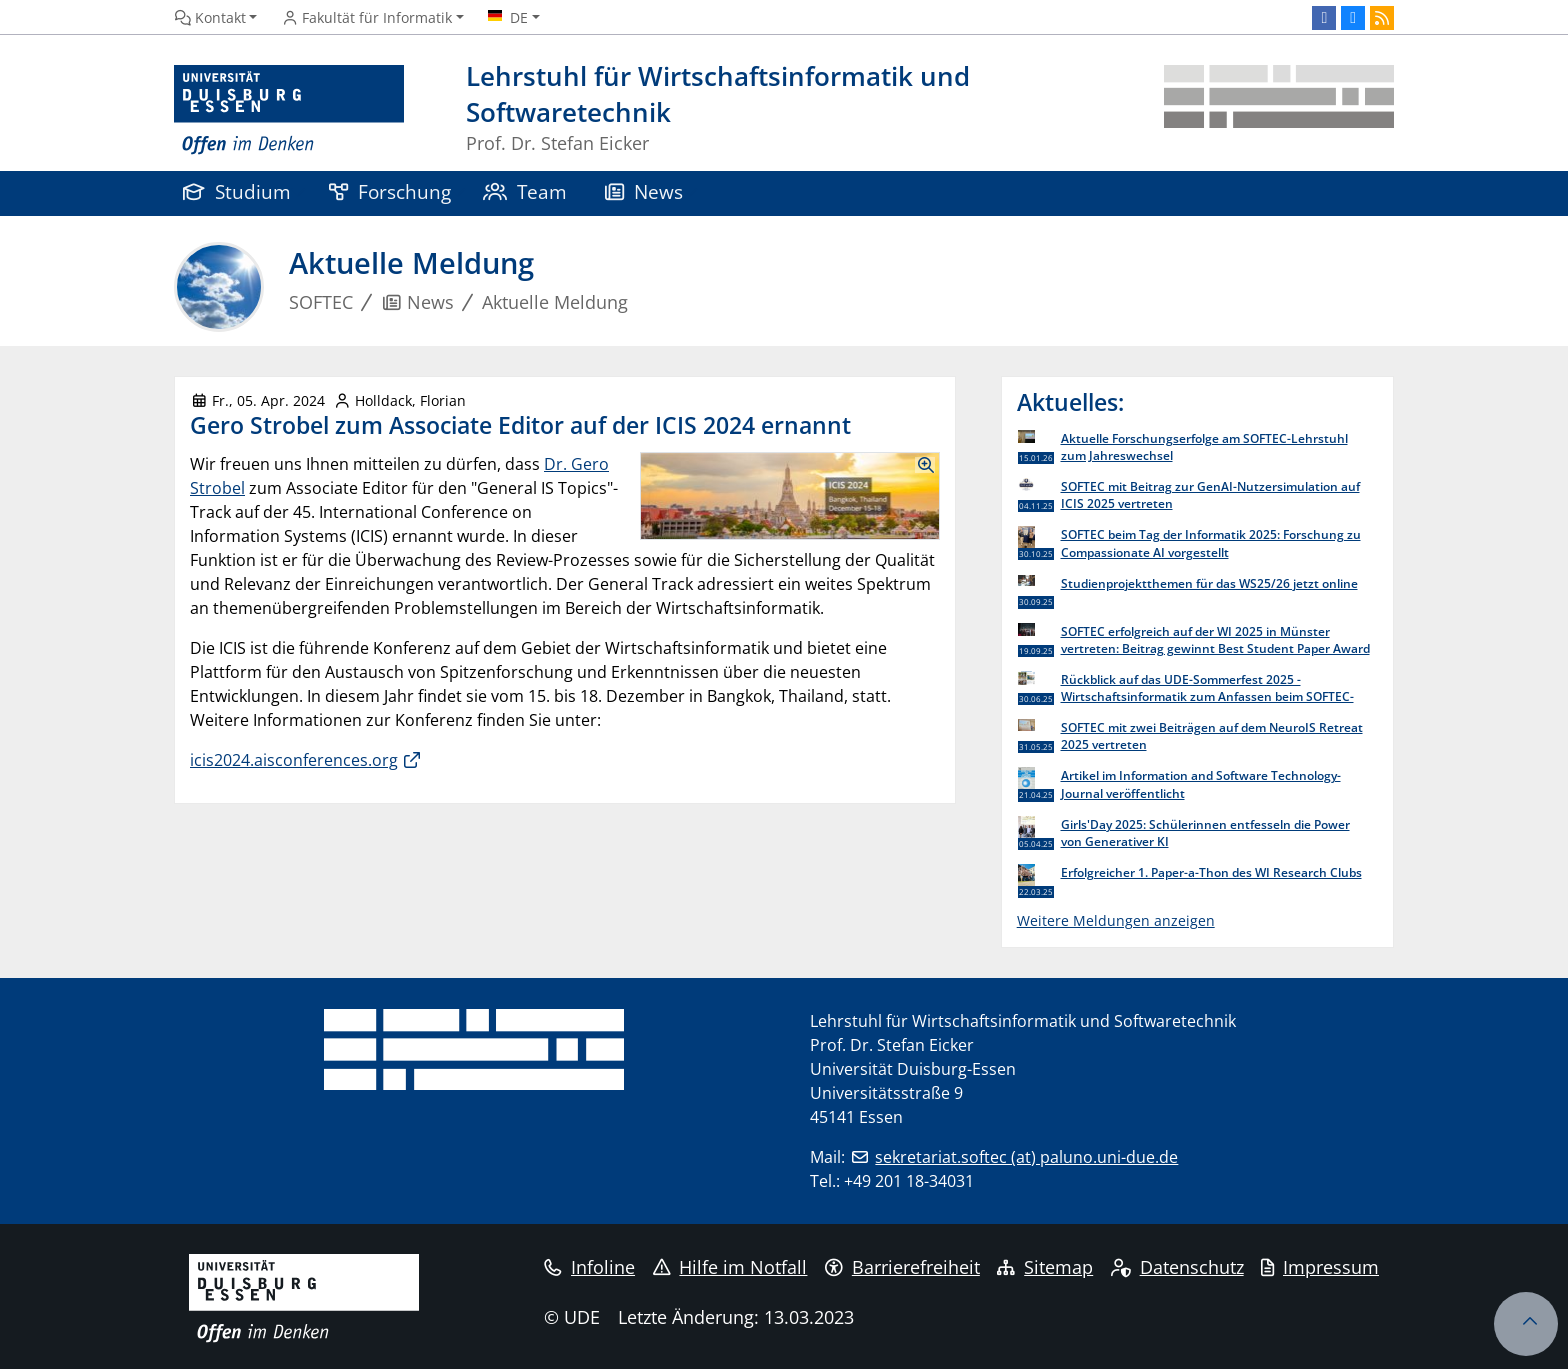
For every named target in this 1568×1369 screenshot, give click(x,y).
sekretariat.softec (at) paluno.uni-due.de (1026, 1157)
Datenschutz (1177, 1267)
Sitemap (1045, 1267)
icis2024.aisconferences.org (294, 760)
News (644, 191)
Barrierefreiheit (902, 1267)
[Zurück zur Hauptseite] (1279, 110)
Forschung (390, 191)
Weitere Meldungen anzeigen (1116, 920)
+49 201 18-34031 (909, 1181)
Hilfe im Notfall (730, 1267)
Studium (237, 191)
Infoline (589, 1267)
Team (525, 191)
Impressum (1320, 1267)
